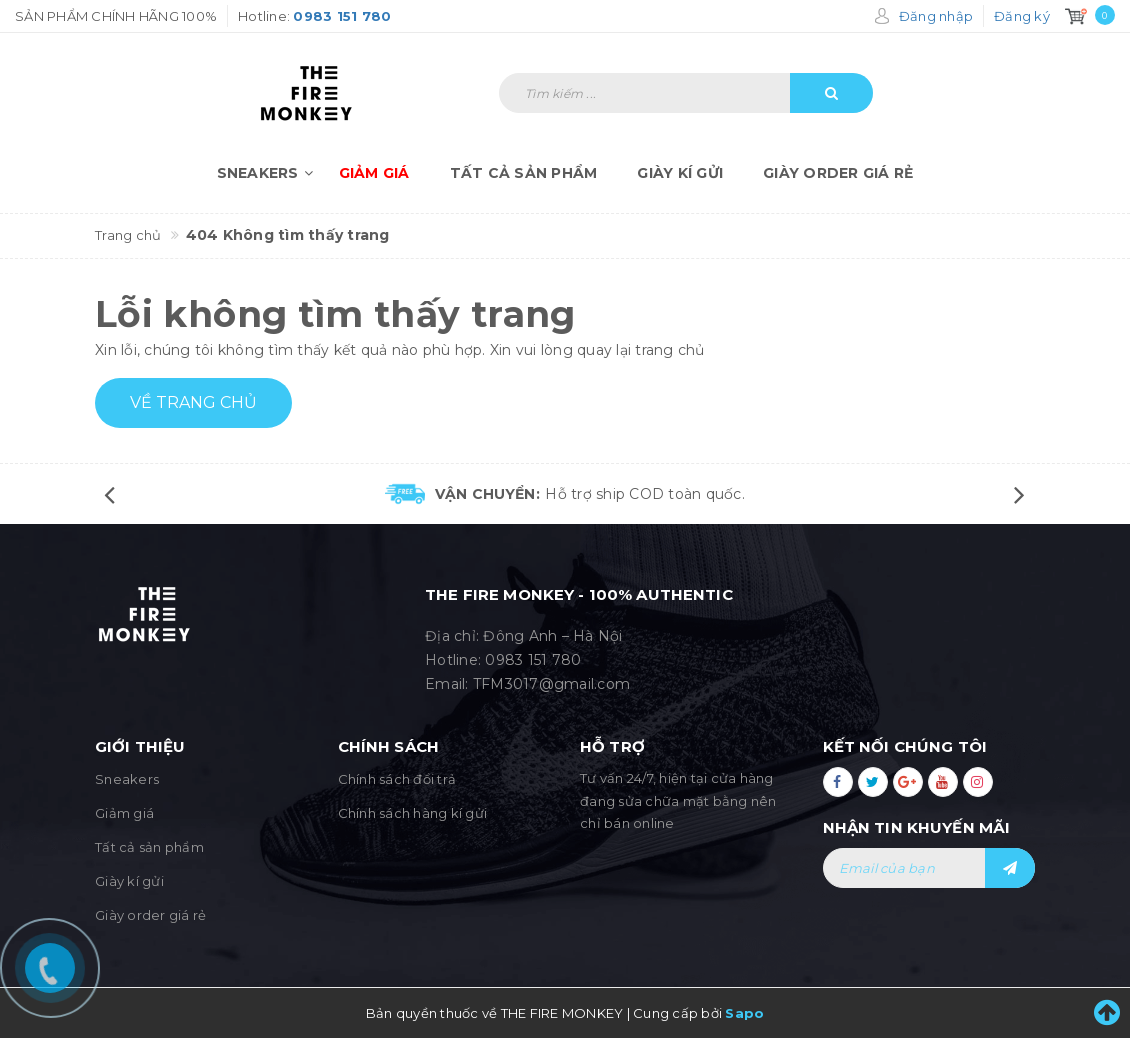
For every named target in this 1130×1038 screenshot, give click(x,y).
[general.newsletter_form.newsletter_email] (929, 868)
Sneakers (268, 173)
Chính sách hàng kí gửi (413, 813)
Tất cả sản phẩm (524, 173)
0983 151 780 (533, 660)
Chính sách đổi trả (397, 779)
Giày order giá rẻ (838, 173)
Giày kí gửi (680, 173)
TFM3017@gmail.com (551, 684)
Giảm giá (374, 173)
